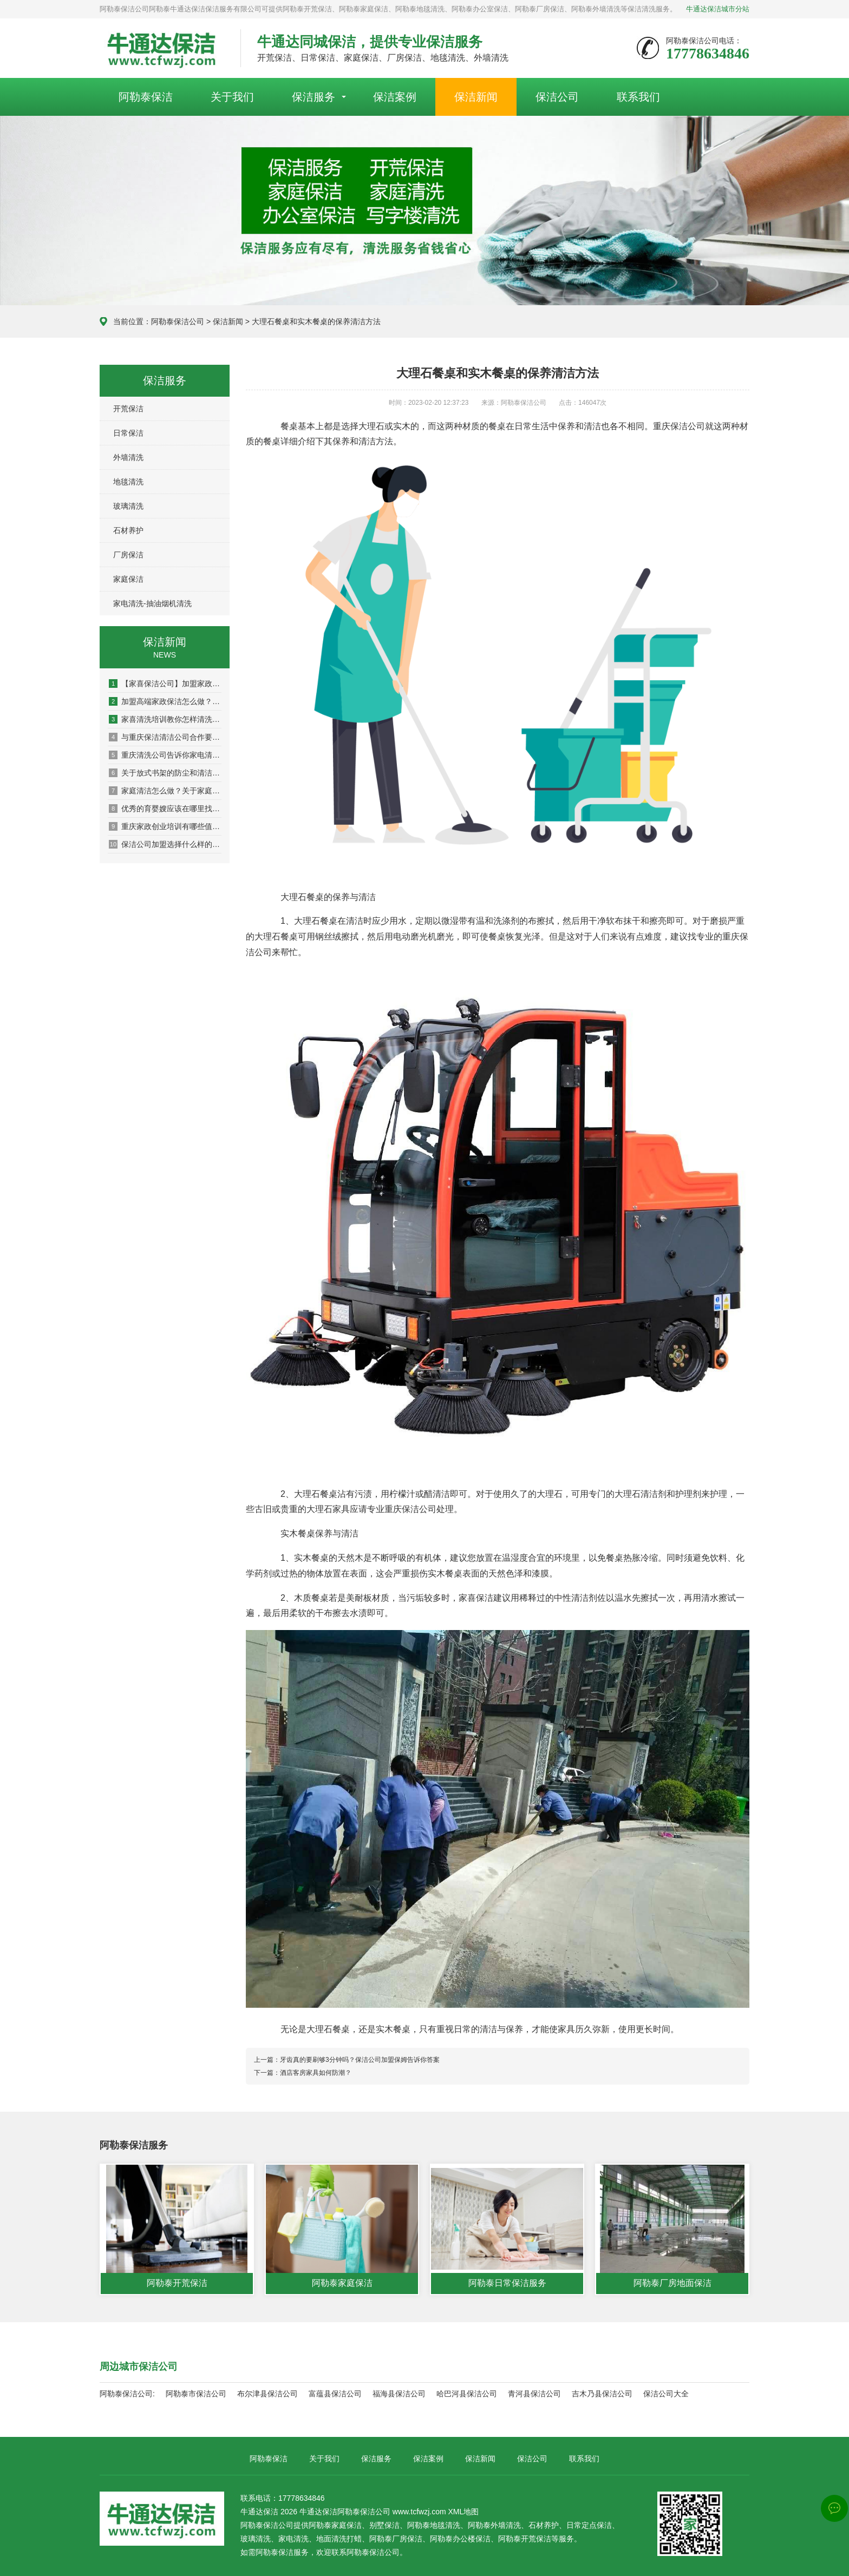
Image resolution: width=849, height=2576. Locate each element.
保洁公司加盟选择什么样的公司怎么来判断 (165, 844)
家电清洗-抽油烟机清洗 (152, 603)
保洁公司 (557, 97)
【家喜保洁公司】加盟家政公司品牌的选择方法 (165, 683)
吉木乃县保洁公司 (602, 2393)
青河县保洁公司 (534, 2393)
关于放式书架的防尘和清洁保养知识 (165, 772)
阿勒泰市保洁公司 (196, 2393)
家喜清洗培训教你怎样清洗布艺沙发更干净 (165, 719)
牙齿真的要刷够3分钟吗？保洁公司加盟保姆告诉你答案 (360, 2060)
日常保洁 (128, 433)
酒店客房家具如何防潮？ (315, 2072)
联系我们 (638, 97)
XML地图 (463, 2511)
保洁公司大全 (666, 2393)
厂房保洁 (128, 554)
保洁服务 (313, 97)
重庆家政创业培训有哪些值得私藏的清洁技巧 (165, 826)
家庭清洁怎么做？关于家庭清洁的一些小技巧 (165, 790)
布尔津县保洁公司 (267, 2393)
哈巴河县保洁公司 (466, 2393)
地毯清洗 (128, 481)
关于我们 (232, 97)
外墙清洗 (128, 457)
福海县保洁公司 (399, 2393)
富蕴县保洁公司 (335, 2393)
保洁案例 (394, 97)
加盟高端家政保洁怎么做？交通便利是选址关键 (165, 701)
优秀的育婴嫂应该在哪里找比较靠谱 (165, 808)
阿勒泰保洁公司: (127, 2393)
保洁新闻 (476, 97)
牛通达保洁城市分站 (717, 9)
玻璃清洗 (128, 506)
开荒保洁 (128, 408)
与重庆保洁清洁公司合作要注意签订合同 (165, 737)
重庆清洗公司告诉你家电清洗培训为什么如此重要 (165, 755)
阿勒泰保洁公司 (177, 321)
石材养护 (128, 530)
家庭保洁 (128, 579)
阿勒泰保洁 (146, 97)
